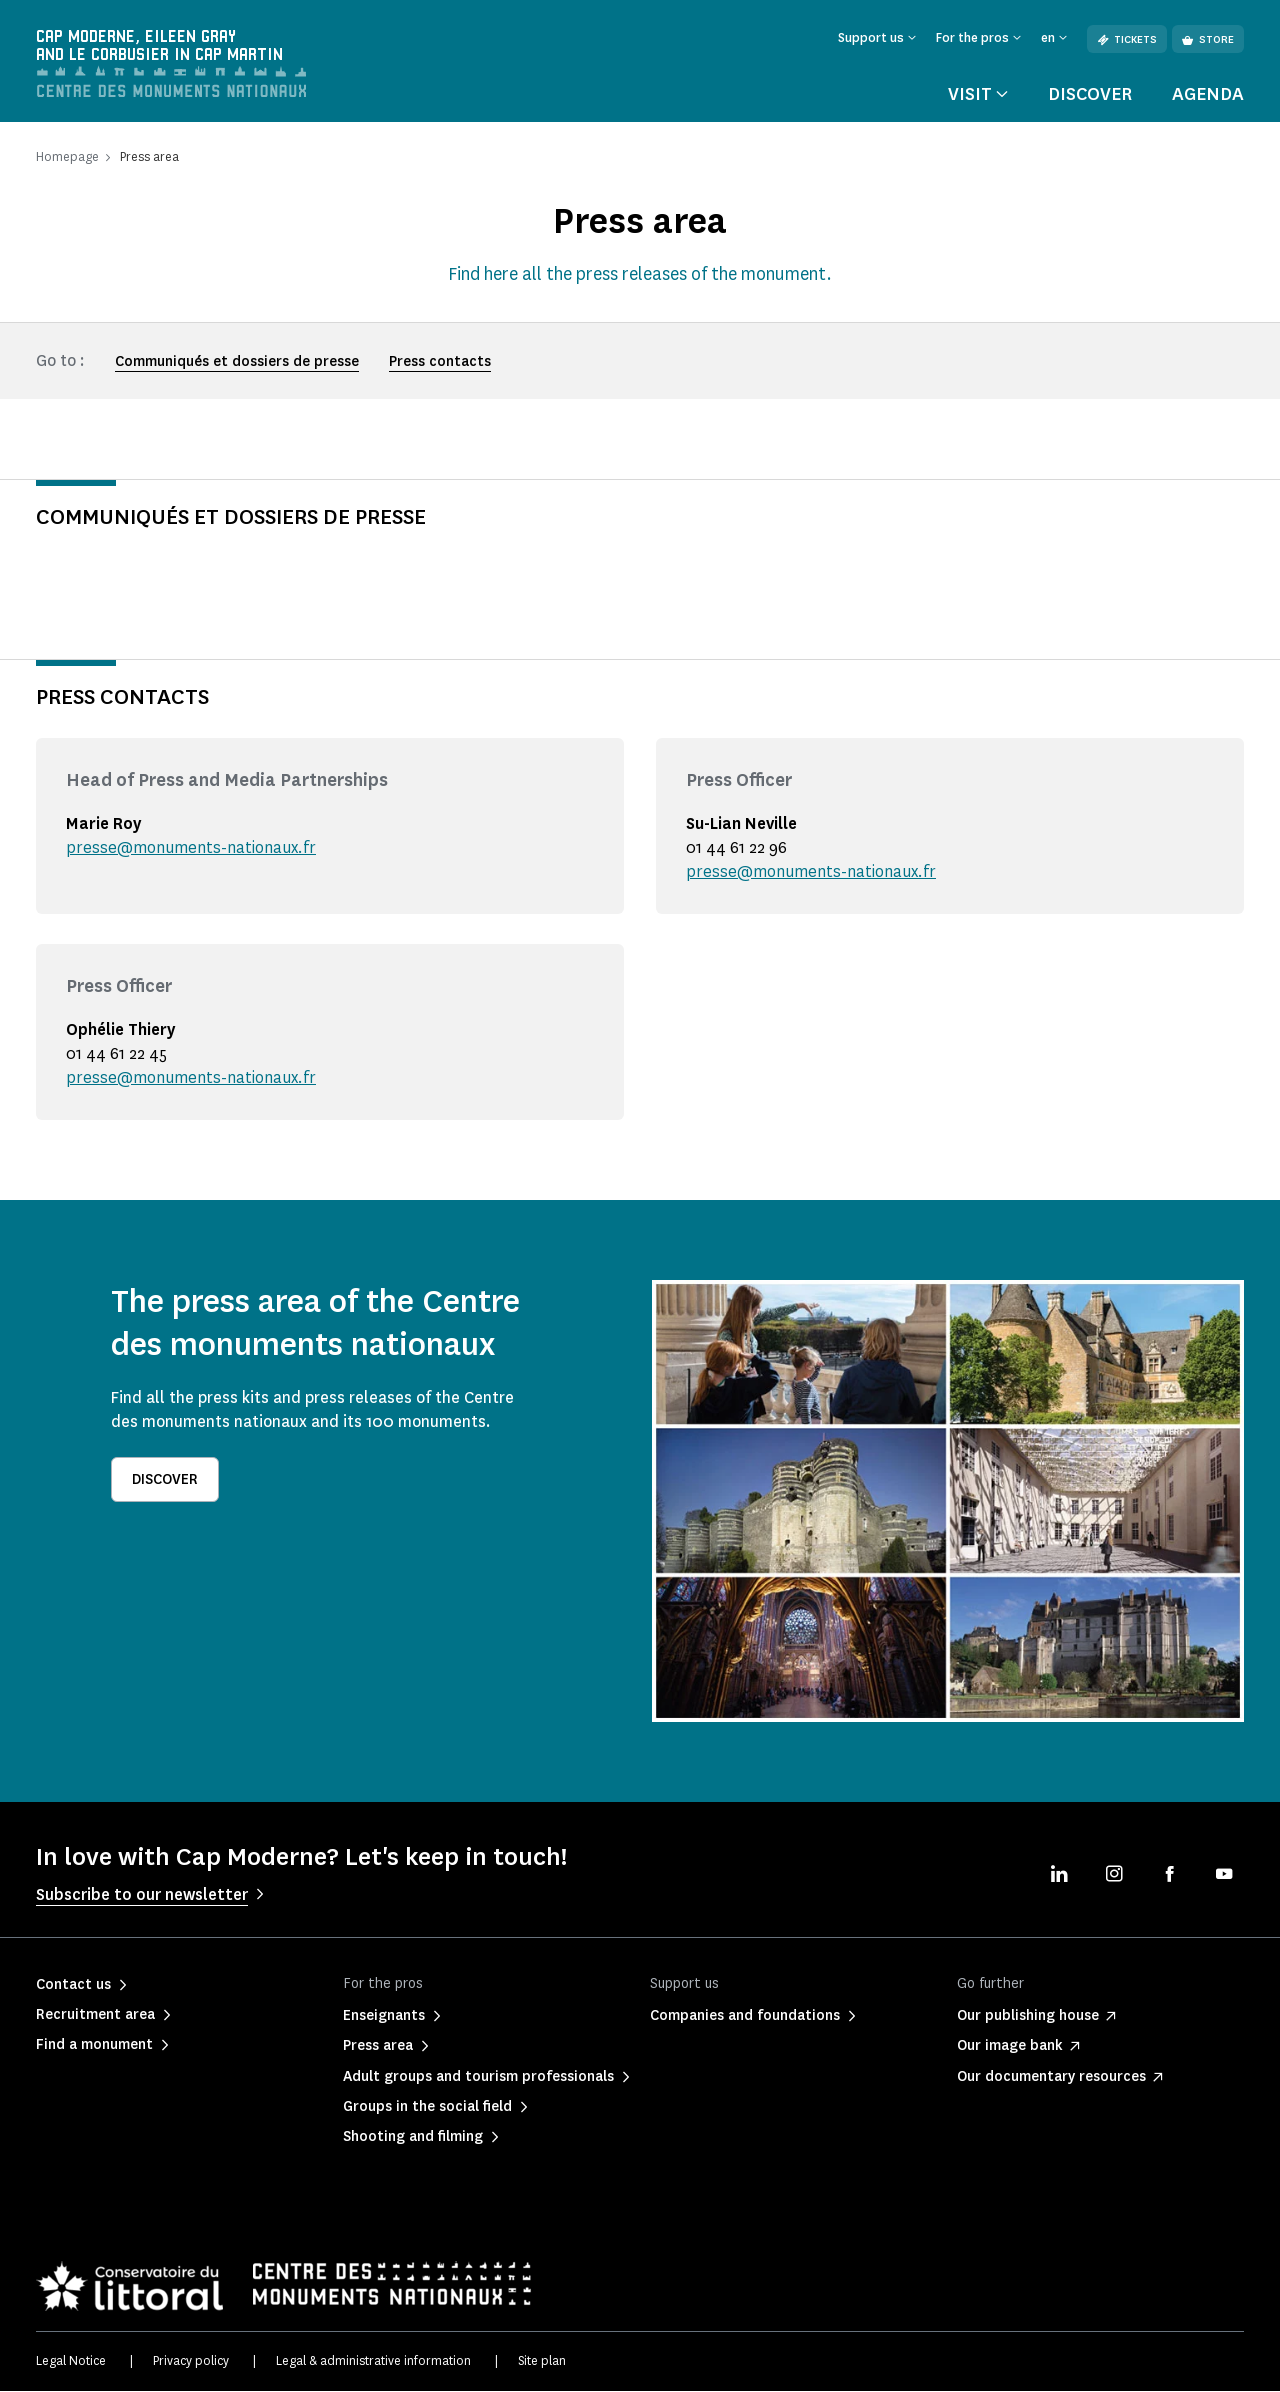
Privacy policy (191, 2361)
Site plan (542, 2361)
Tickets (1127, 39)
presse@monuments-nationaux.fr (191, 848)
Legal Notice (71, 2361)
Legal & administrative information (373, 2361)
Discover (1090, 94)
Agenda (1208, 94)
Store (1208, 39)
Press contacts (440, 362)
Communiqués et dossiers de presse (237, 362)
